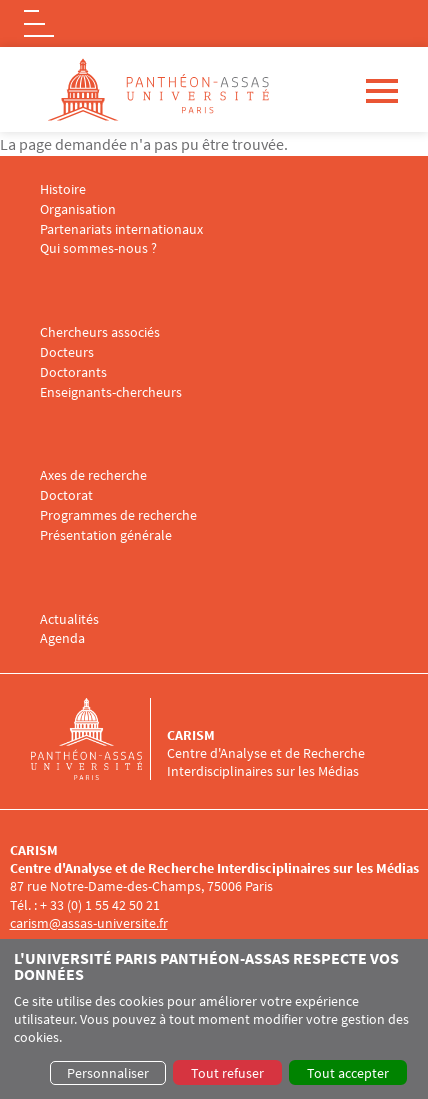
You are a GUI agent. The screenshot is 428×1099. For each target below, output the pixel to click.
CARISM (191, 735)
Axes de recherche (93, 475)
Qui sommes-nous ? (98, 248)
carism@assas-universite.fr (89, 923)
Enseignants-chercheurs (111, 392)
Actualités (69, 619)
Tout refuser (227, 1073)
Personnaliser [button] (108, 1073)
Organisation (78, 209)
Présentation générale (106, 535)
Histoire (63, 189)
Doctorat (66, 495)
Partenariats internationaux (121, 229)
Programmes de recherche (118, 515)
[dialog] (214, 1019)
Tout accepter (348, 1073)
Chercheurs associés (100, 332)
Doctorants (73, 372)
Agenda (62, 638)
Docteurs (67, 352)
